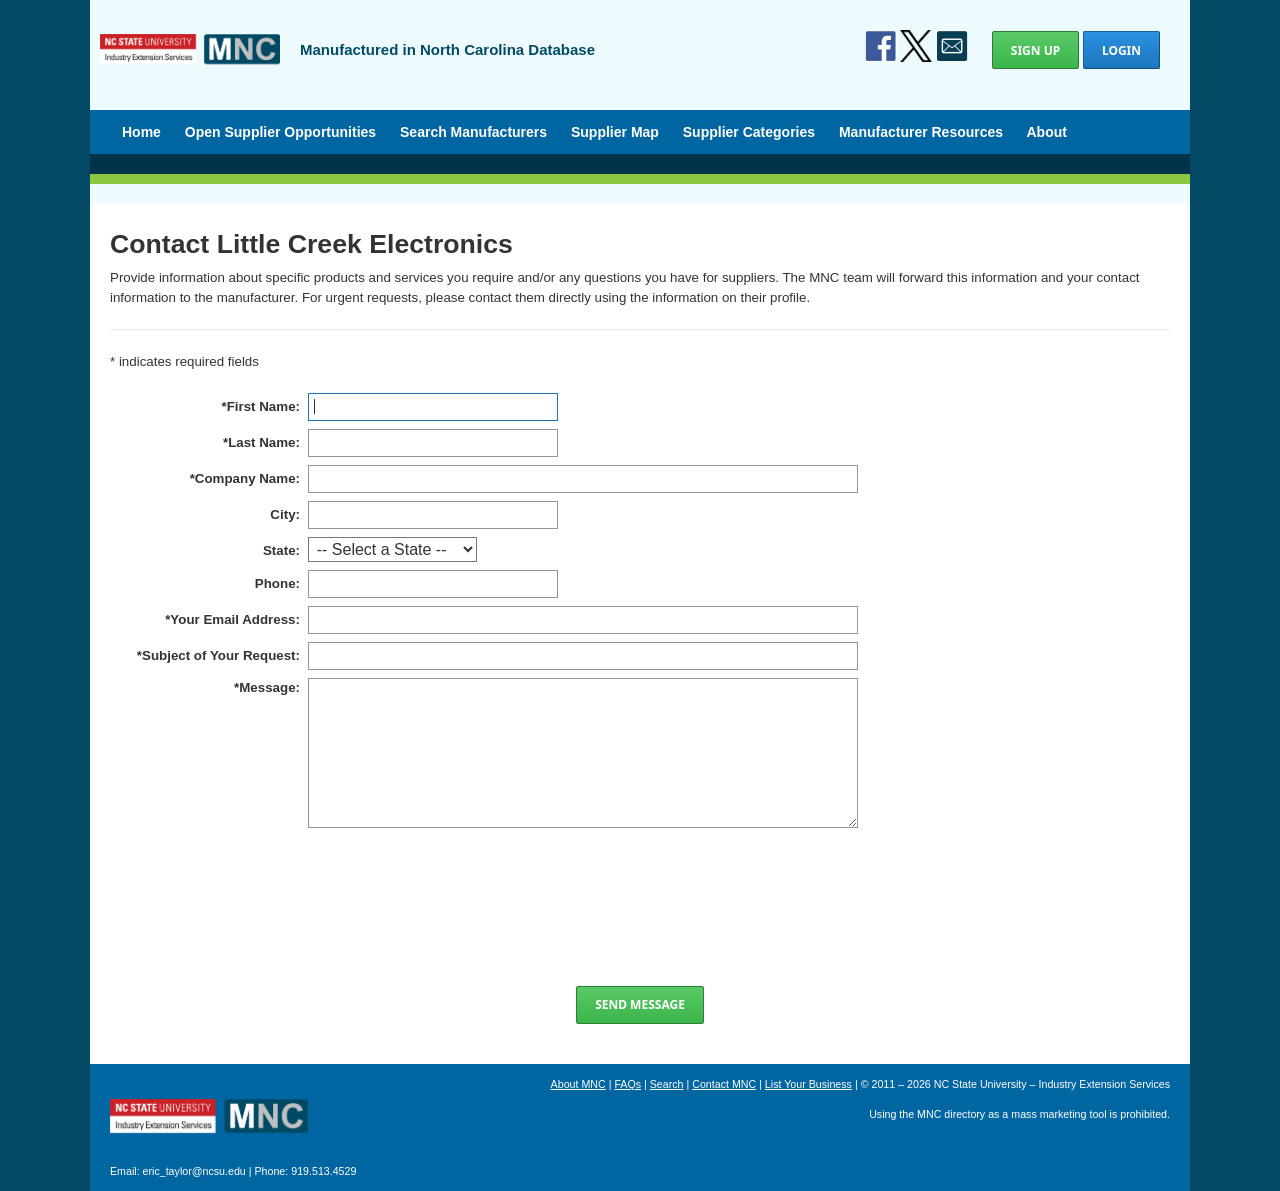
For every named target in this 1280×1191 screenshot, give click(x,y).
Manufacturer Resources (921, 132)
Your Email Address (232, 619)
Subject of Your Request (219, 655)
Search (667, 1084)
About (1046, 132)
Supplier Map (615, 132)
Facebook (881, 46)
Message (267, 687)
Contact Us (952, 46)
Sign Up (1035, 50)
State (279, 550)
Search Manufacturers (473, 132)
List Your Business (808, 1084)
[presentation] (640, 907)
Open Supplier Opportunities (280, 132)
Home (141, 132)
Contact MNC (724, 1084)
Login (1121, 50)
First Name (261, 406)
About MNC (578, 1084)
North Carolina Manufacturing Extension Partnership (209, 1117)
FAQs (627, 1084)
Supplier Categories (749, 132)
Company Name (245, 478)
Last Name (261, 442)
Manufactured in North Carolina (190, 64)
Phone (275, 583)
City (282, 514)
